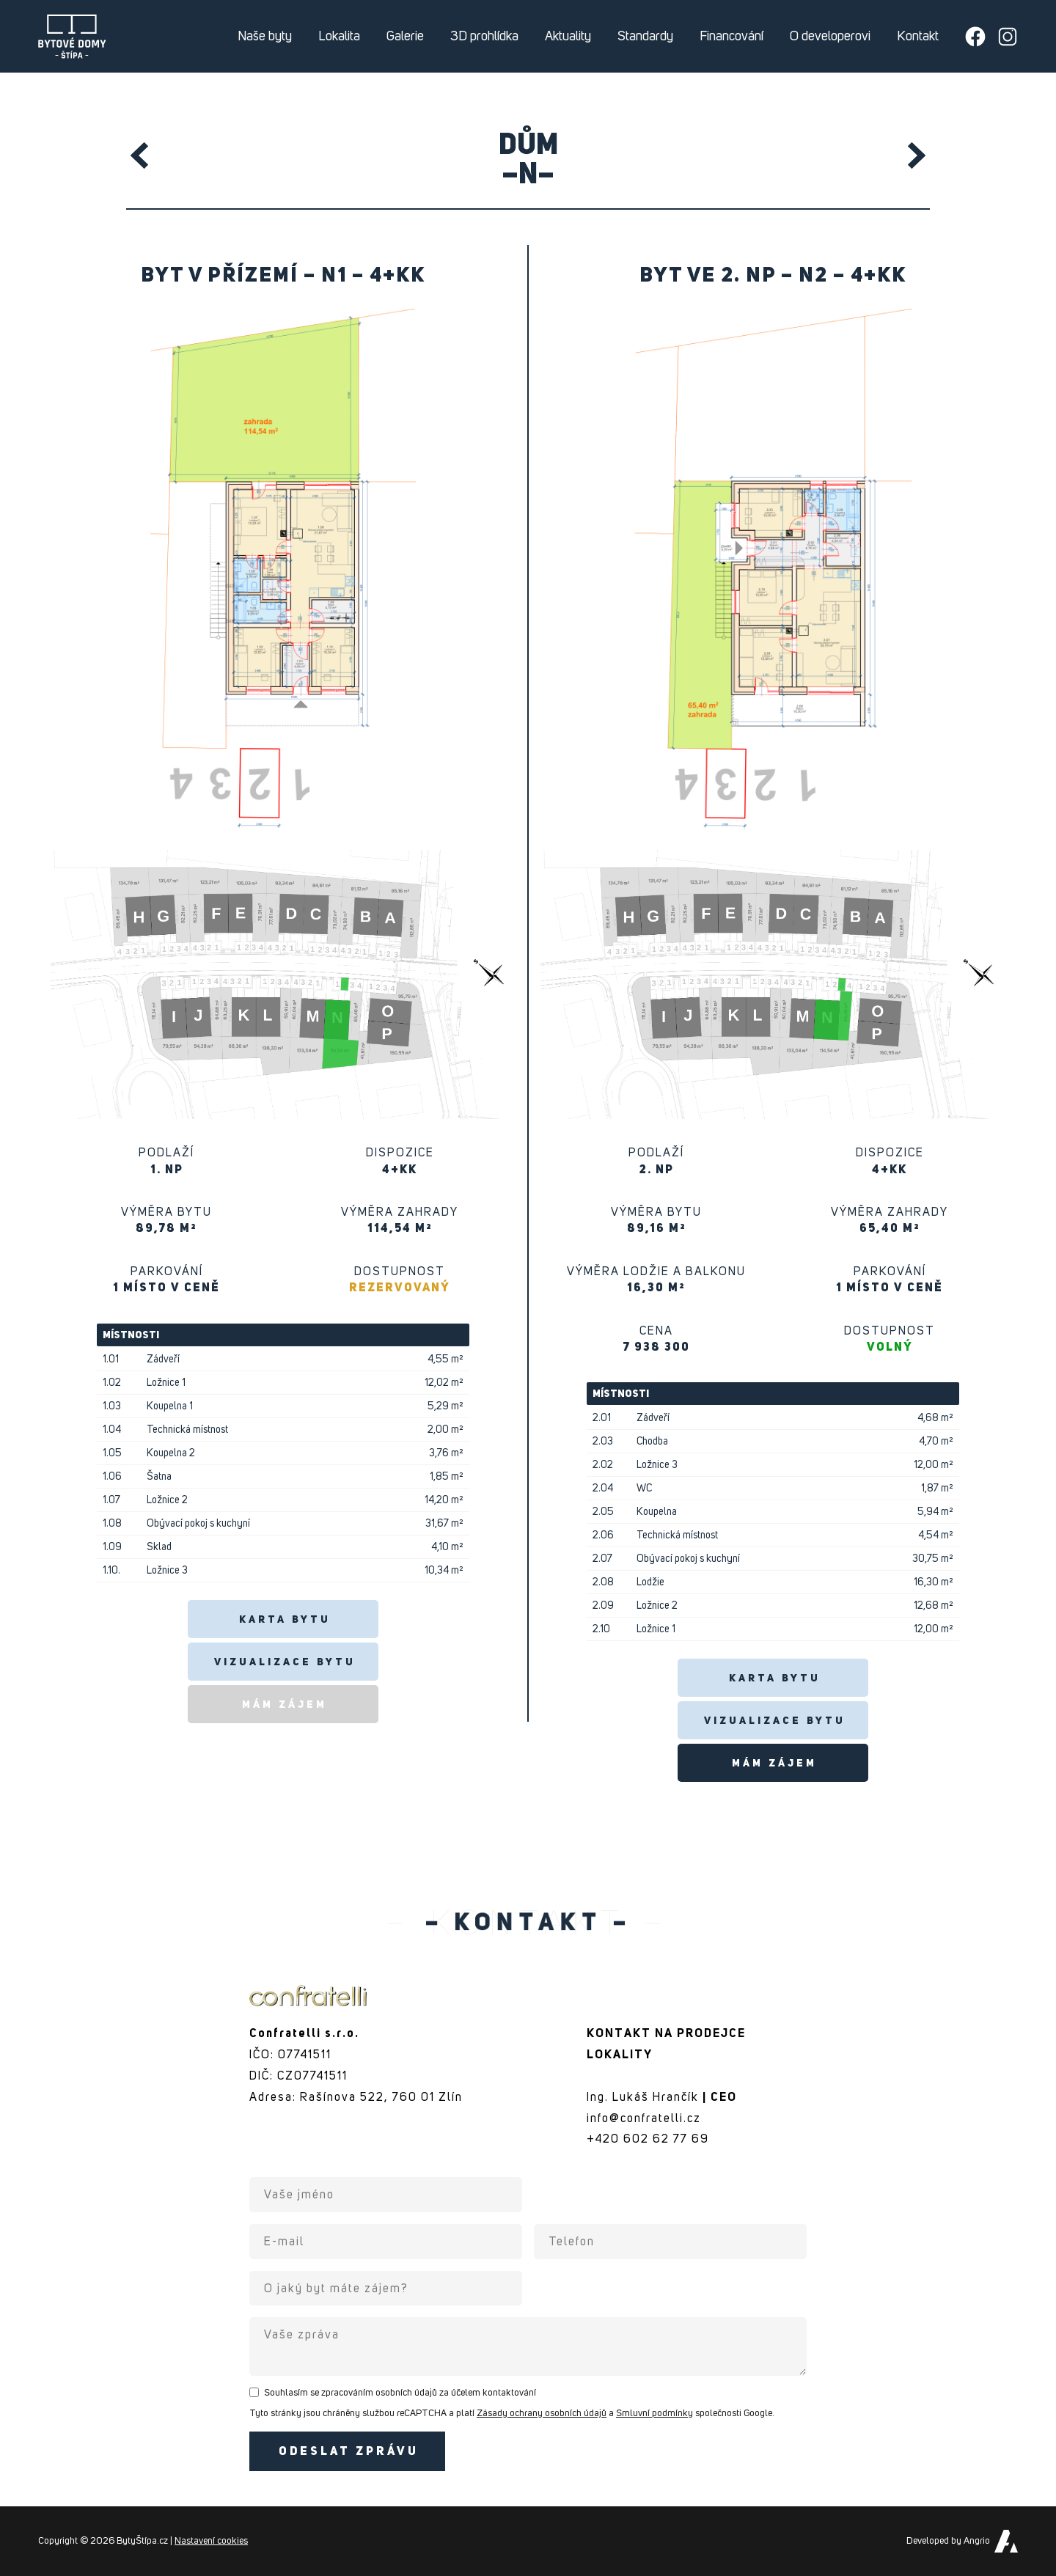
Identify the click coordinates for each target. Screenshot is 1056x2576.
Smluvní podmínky (654, 2413)
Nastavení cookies (211, 2541)
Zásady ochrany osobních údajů (541, 2413)
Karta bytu (285, 1620)
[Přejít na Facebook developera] (975, 36)
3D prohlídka (484, 36)
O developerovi (830, 36)
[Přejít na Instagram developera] (1007, 36)
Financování (731, 36)
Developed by (948, 2541)
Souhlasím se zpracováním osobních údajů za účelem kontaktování (400, 2393)
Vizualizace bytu (285, 1662)
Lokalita (339, 36)
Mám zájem (284, 1705)
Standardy (645, 36)
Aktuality (568, 36)
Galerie (405, 36)
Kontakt (918, 36)
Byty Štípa (72, 37)
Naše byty (265, 36)
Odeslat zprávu (349, 2452)
